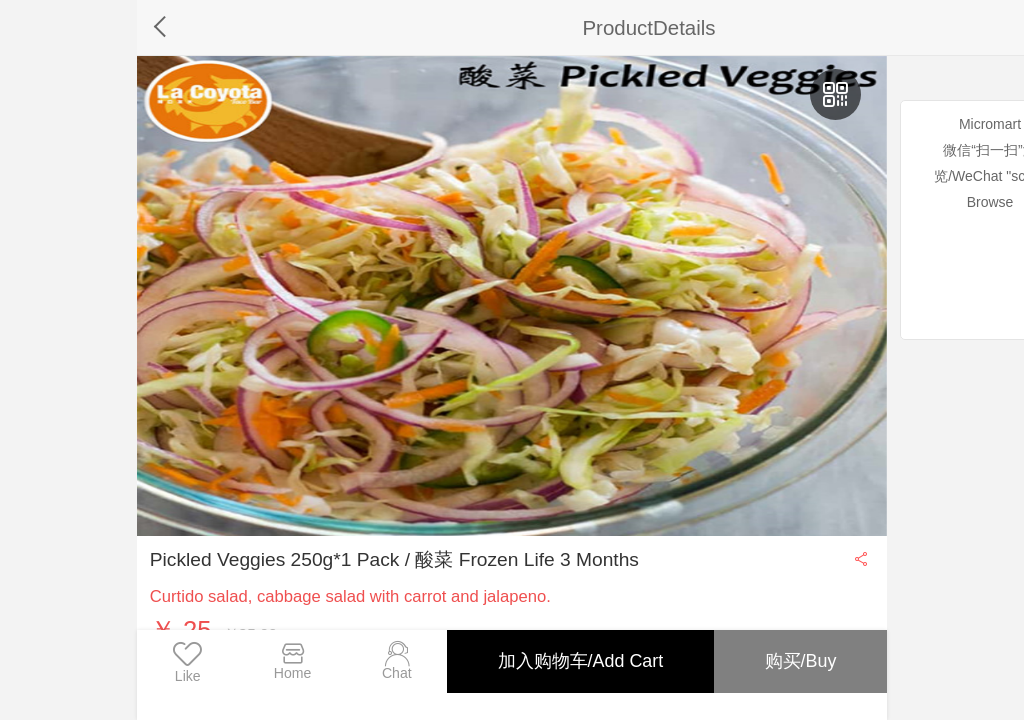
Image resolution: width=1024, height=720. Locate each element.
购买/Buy (800, 661)
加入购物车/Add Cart (579, 661)
